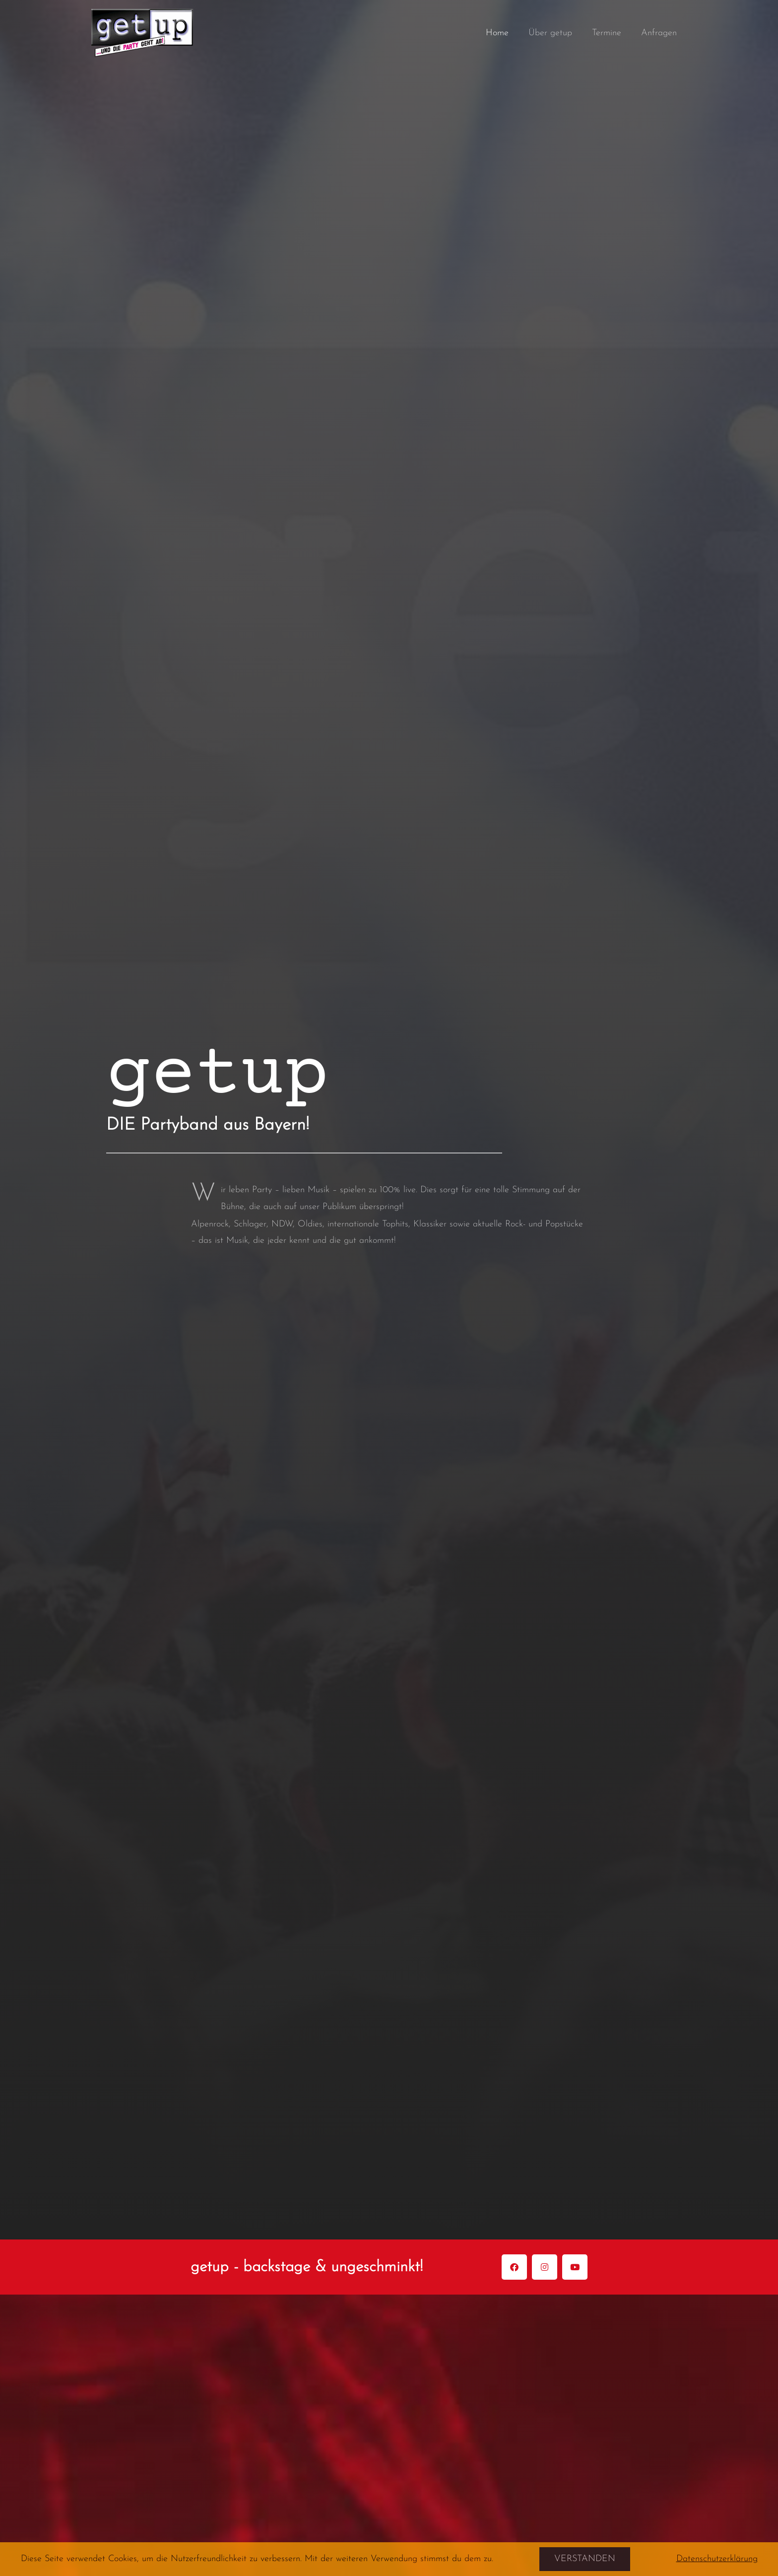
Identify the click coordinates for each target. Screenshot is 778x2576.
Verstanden (584, 2559)
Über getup (555, 33)
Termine (609, 33)
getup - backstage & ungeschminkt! (321, 2267)
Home (504, 33)
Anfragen (660, 33)
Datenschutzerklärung (717, 2559)
